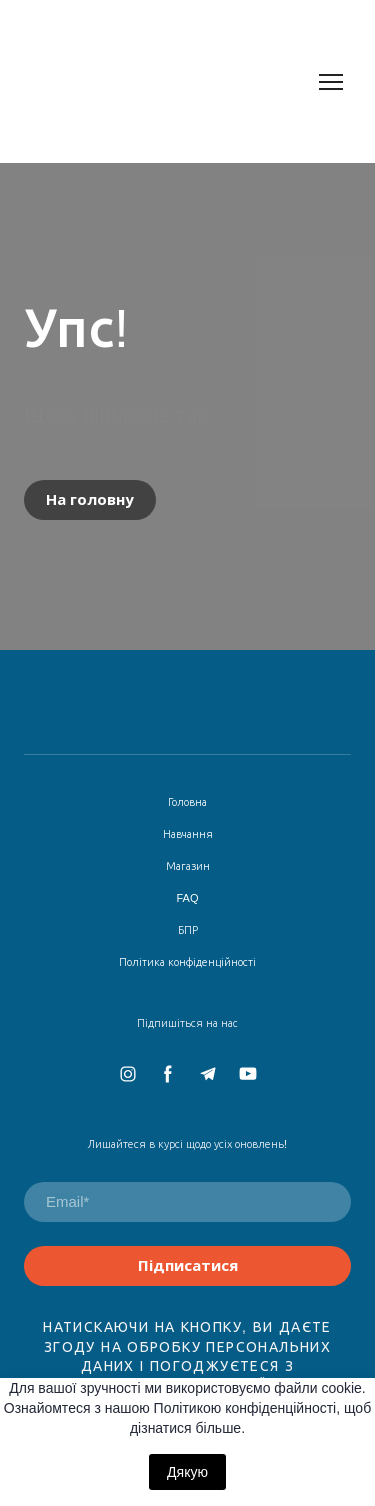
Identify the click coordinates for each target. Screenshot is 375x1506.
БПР (188, 930)
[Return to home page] (167, 81)
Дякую (187, 1472)
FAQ (187, 898)
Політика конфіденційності (187, 962)
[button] (90, 500)
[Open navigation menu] (331, 82)
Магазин (188, 866)
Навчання (188, 834)
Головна (187, 802)
